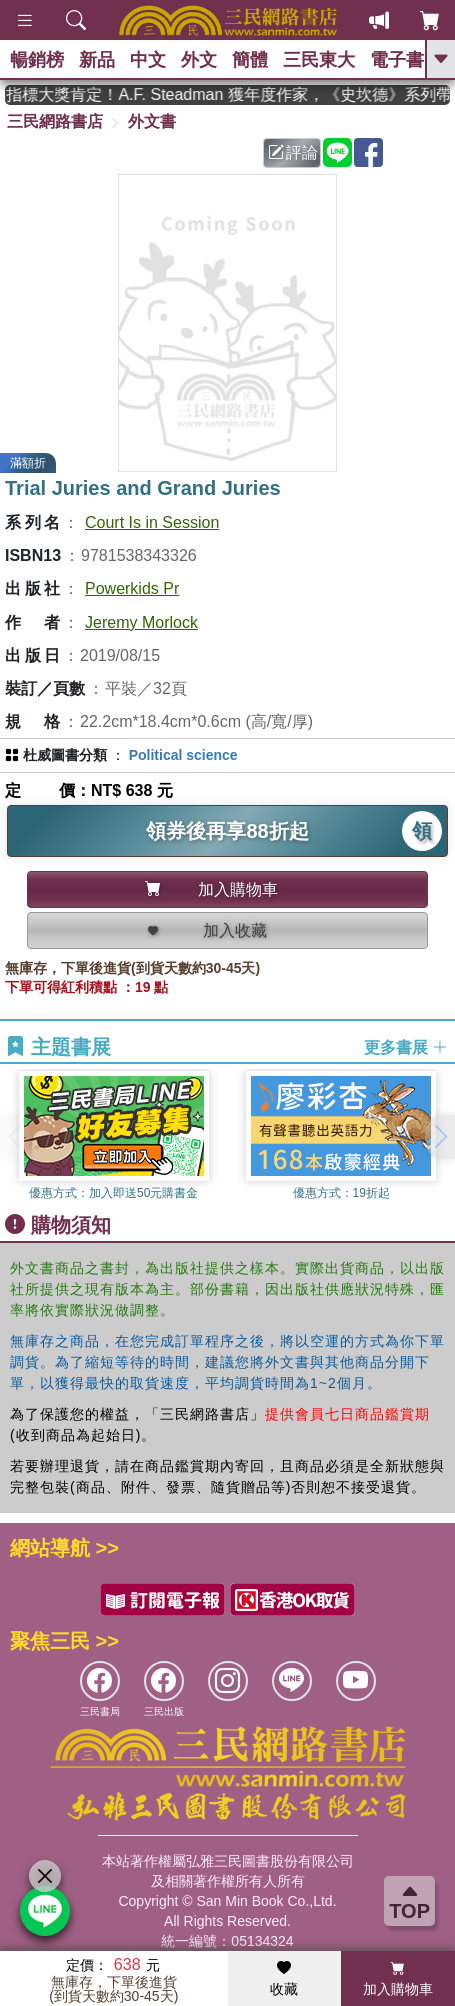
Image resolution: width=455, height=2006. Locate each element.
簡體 (250, 60)
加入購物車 (398, 1979)
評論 (293, 152)
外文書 (152, 121)
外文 (199, 60)
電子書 (397, 60)
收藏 (284, 1979)
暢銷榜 (37, 60)
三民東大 (319, 60)
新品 (97, 60)
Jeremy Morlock (141, 622)
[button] (440, 1137)
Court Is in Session (152, 522)
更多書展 (406, 1047)
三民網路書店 (55, 121)
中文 (148, 60)
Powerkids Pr (132, 588)
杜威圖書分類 (65, 755)
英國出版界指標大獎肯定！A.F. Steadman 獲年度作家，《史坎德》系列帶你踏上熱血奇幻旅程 (227, 94)
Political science (183, 755)
